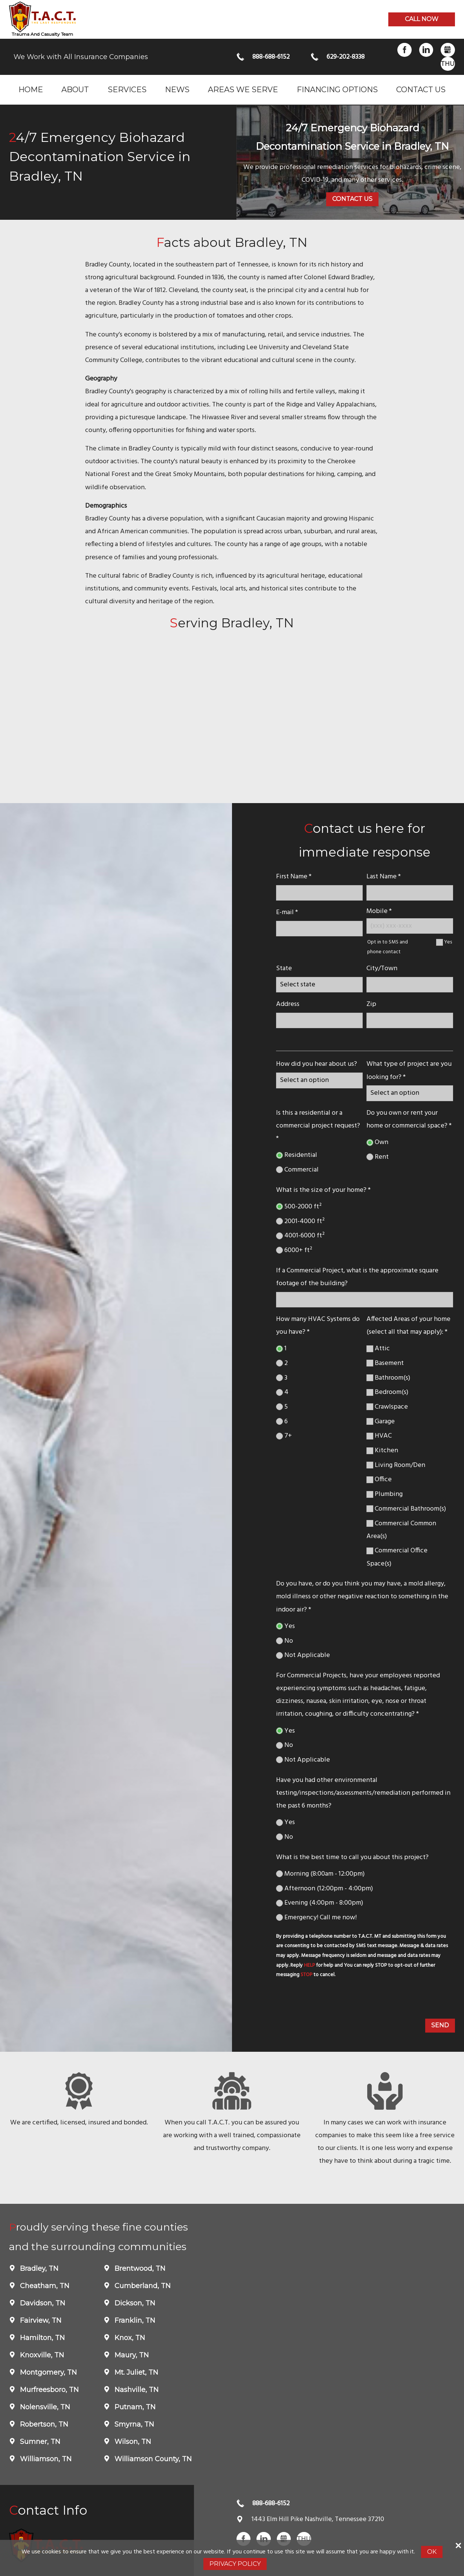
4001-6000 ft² (300, 1235)
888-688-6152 (271, 57)
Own (377, 1142)
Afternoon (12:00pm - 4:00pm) (324, 1888)
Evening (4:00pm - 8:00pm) (319, 1902)
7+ (284, 1435)
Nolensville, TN (44, 2407)
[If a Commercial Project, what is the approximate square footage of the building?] (364, 1299)
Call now (421, 19)
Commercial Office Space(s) (396, 1557)
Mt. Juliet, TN (135, 2372)
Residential (296, 1155)
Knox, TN (129, 2338)
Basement (385, 1363)
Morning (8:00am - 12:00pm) (320, 1873)
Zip (371, 1004)
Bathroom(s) (388, 1377)
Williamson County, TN (152, 2459)
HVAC (379, 1435)
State (284, 968)
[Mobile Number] (409, 926)
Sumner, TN (39, 2442)
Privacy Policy (235, 2563)
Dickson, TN (134, 2303)
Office (379, 1479)
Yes (448, 942)
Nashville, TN (136, 2390)
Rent (377, 1157)
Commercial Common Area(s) (401, 1530)
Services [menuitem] (127, 89)
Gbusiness (448, 50)
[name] (319, 893)
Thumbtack (448, 63)
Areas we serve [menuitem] (243, 89)
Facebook (404, 50)
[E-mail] (319, 928)
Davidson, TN (41, 2303)
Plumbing (384, 1494)
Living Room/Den (395, 1465)
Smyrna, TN (133, 2424)
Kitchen (382, 1450)
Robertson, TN (43, 2424)
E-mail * (287, 912)
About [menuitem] (75, 89)
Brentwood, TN (139, 2268)
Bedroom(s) (387, 1392)
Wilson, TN (132, 2442)
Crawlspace (387, 1406)
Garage (380, 1421)
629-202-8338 (346, 57)
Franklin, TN (134, 2320)
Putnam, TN (134, 2407)
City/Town (381, 968)
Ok (432, 2551)
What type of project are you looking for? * (409, 1070)
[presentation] (332, 2000)
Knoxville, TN (41, 2355)
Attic (378, 1348)
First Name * (293, 876)
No (284, 1641)
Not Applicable (303, 1655)
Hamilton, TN (41, 2338)
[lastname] (409, 893)
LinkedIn (426, 50)
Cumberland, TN (142, 2286)
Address (287, 1004)
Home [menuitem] (30, 89)
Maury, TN (131, 2355)
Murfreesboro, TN (48, 2390)
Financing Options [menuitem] (337, 89)
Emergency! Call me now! (316, 1917)
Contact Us (352, 198)
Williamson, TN (45, 2459)
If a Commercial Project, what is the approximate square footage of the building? (357, 1277)
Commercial (297, 1169)
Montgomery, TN (47, 2372)
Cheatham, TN (43, 2286)
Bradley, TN (38, 2268)
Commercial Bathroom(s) (406, 1508)
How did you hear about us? (316, 1064)
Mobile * (379, 911)
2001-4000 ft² (300, 1221)
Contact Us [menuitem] (421, 89)
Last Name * (383, 876)
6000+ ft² (294, 1250)
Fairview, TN (39, 2320)
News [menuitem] (177, 89)
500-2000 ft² (299, 1206)
